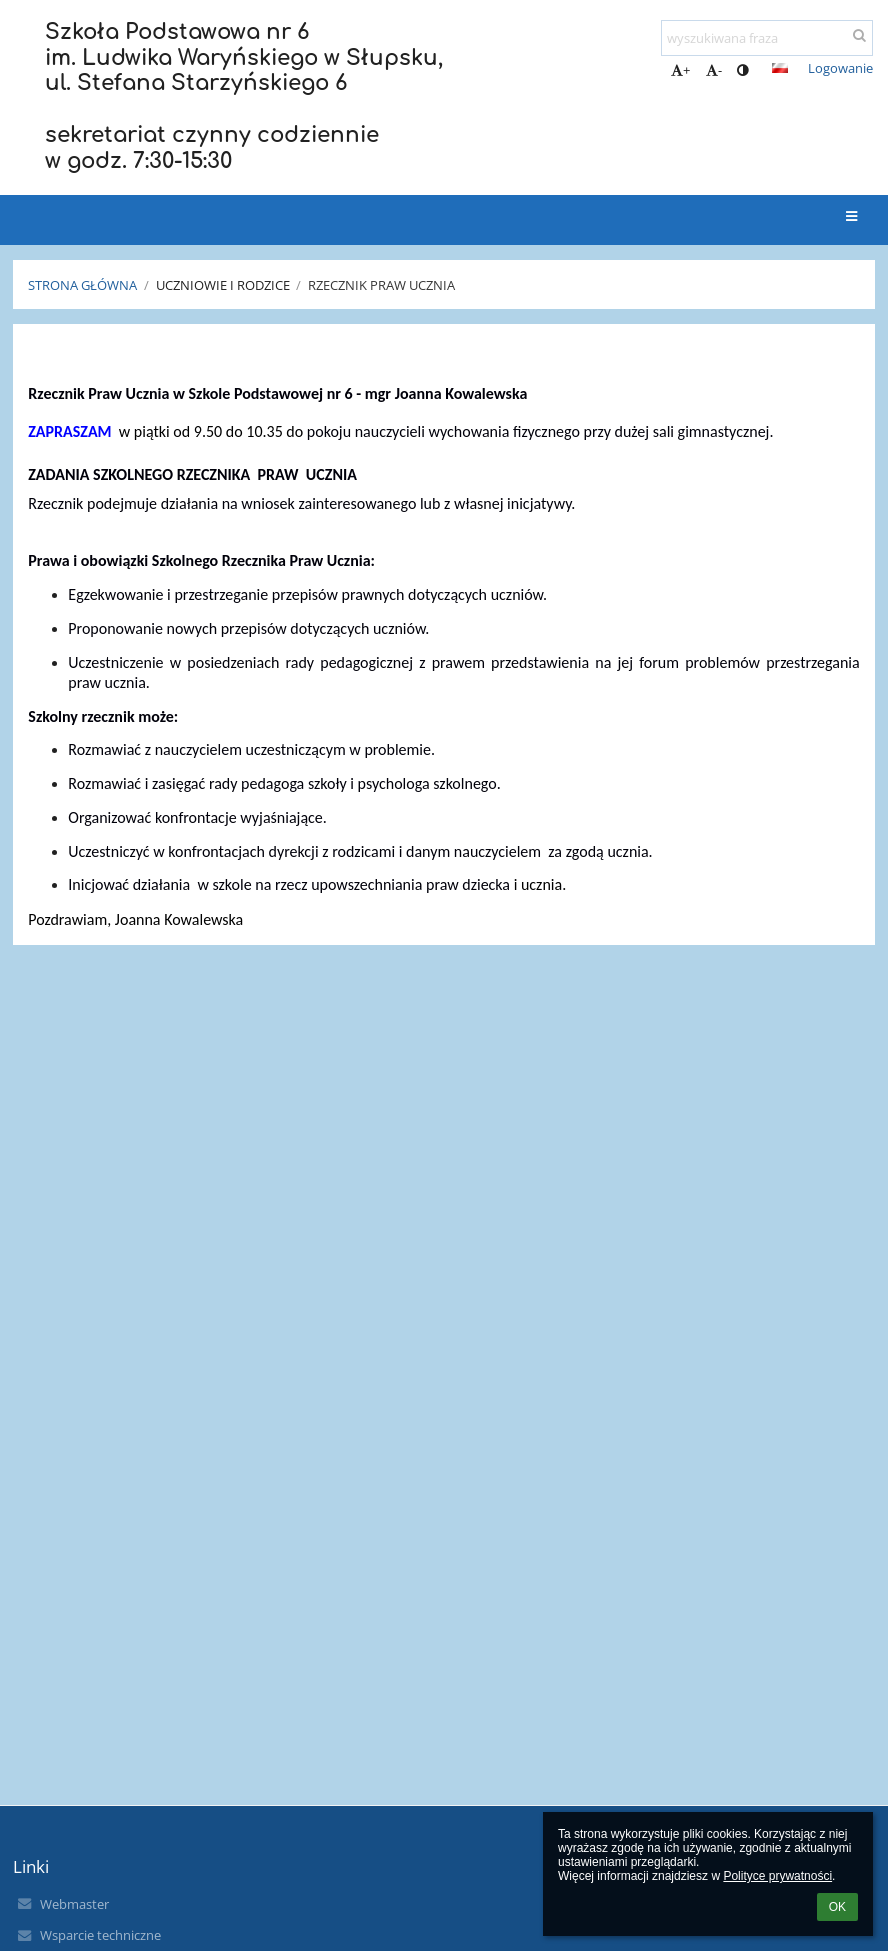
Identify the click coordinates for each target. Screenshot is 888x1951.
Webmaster (74, 1904)
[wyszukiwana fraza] (767, 38)
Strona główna (82, 285)
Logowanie (840, 68)
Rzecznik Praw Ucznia (381, 285)
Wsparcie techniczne (100, 1935)
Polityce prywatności (777, 1876)
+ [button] (680, 70)
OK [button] (837, 1907)
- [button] (714, 70)
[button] (780, 68)
